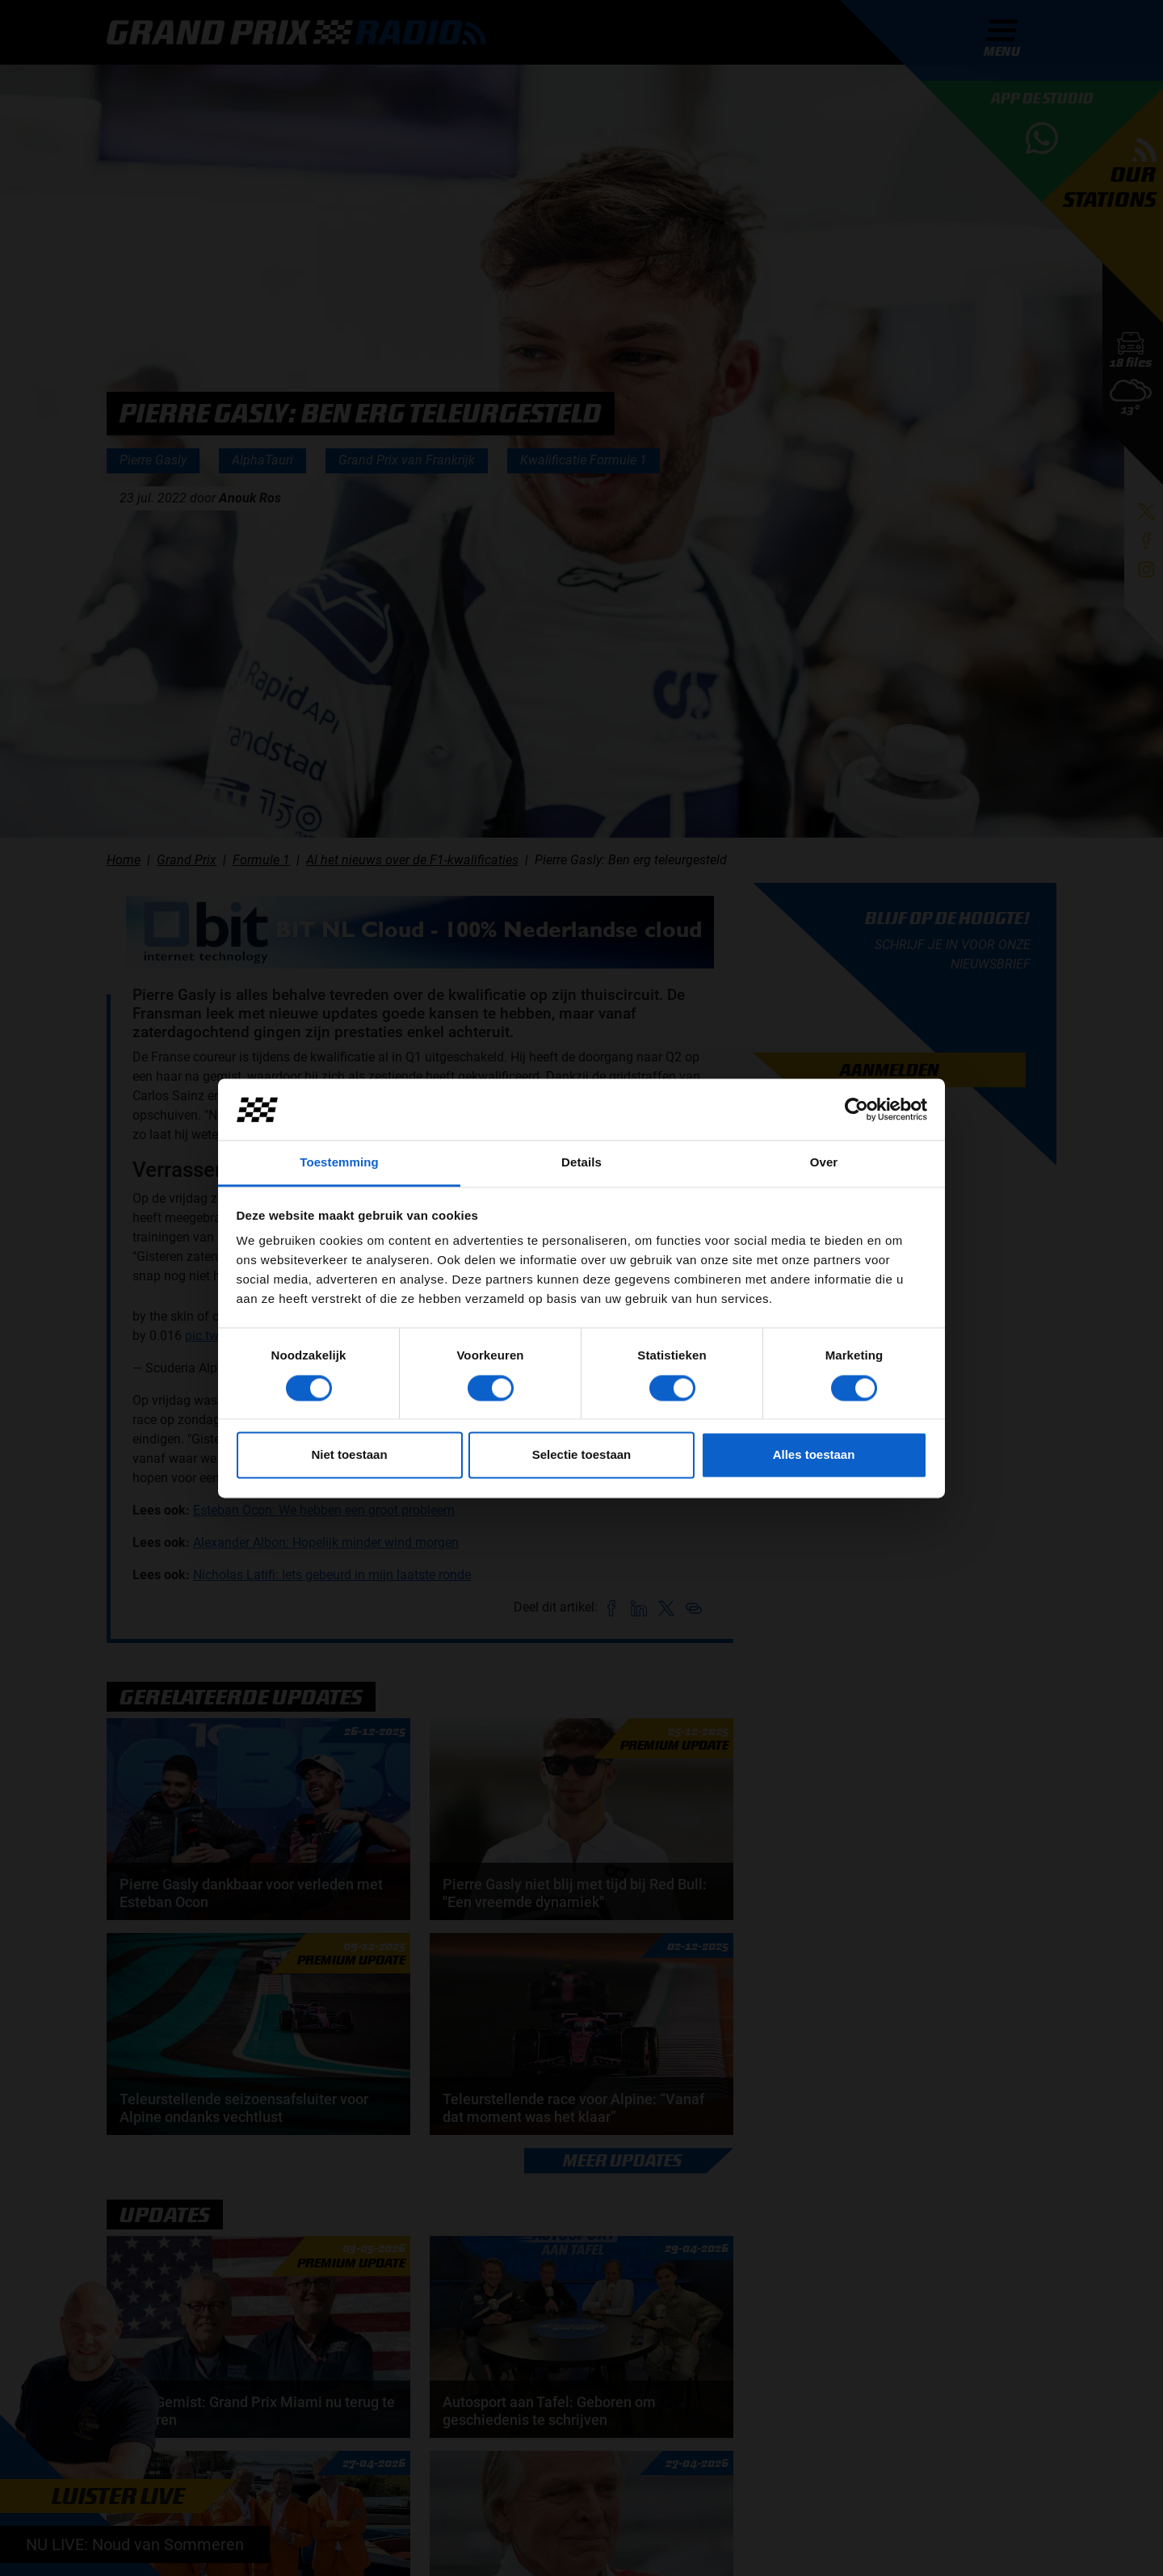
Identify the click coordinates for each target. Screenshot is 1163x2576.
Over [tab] (824, 1163)
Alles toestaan (814, 1455)
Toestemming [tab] (339, 1163)
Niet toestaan (349, 1455)
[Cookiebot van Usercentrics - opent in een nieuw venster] (856, 1109)
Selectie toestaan (582, 1455)
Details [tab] (581, 1163)
